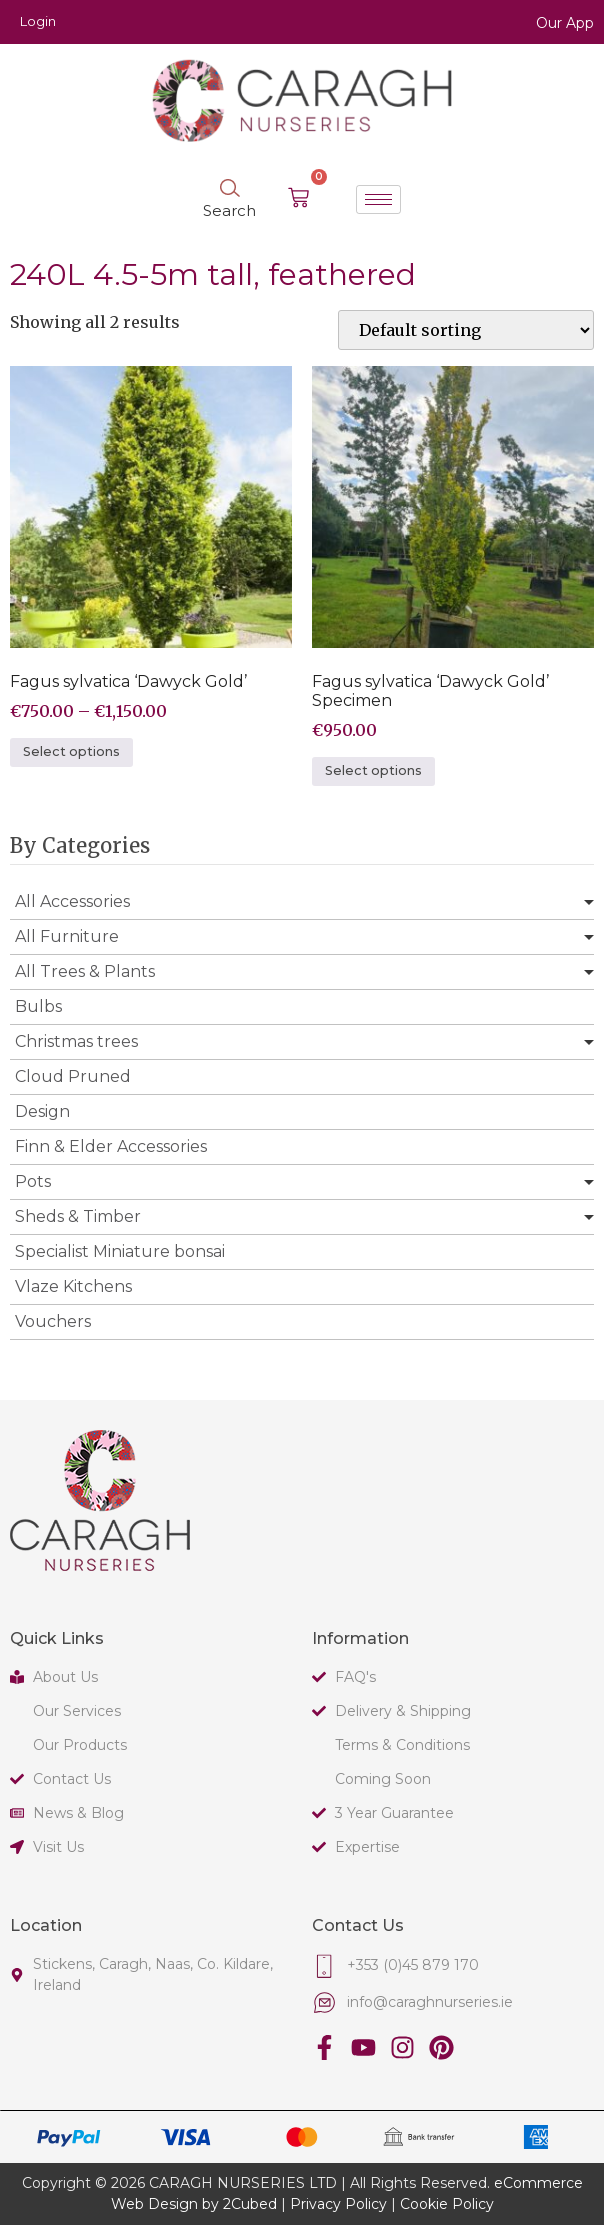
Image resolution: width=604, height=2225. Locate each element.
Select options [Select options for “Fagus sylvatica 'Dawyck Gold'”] (71, 751)
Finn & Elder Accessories (111, 1146)
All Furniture (67, 936)
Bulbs (38, 1006)
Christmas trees (76, 1041)
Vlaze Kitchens (73, 1286)
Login (38, 21)
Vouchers (53, 1321)
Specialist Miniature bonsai (120, 1251)
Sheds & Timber (78, 1216)
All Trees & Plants (85, 971)
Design (42, 1111)
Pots (33, 1181)
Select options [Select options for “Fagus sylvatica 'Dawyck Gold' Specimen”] (373, 770)
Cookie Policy (447, 2204)
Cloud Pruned (73, 1076)
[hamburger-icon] (378, 199)
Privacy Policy (338, 2204)
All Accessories (72, 901)
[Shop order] (466, 330)
